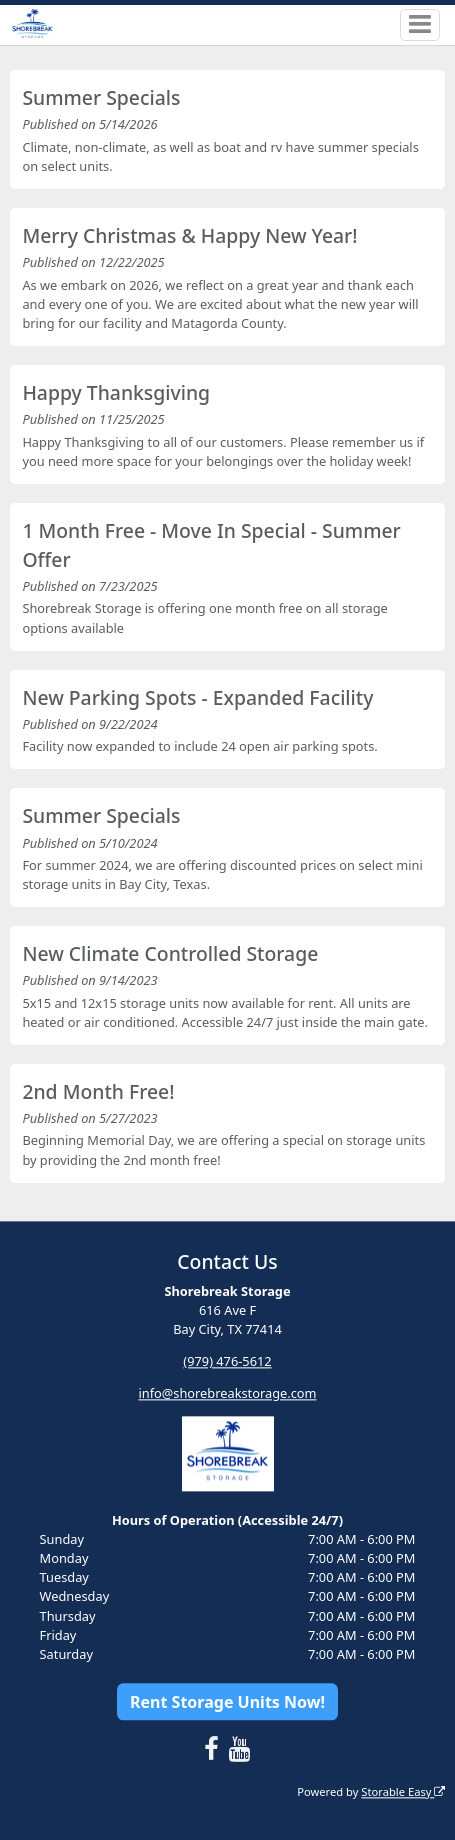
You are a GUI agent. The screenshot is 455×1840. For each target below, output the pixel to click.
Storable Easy (403, 1791)
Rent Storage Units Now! (227, 1702)
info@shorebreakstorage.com (227, 1394)
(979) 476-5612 (227, 1362)
